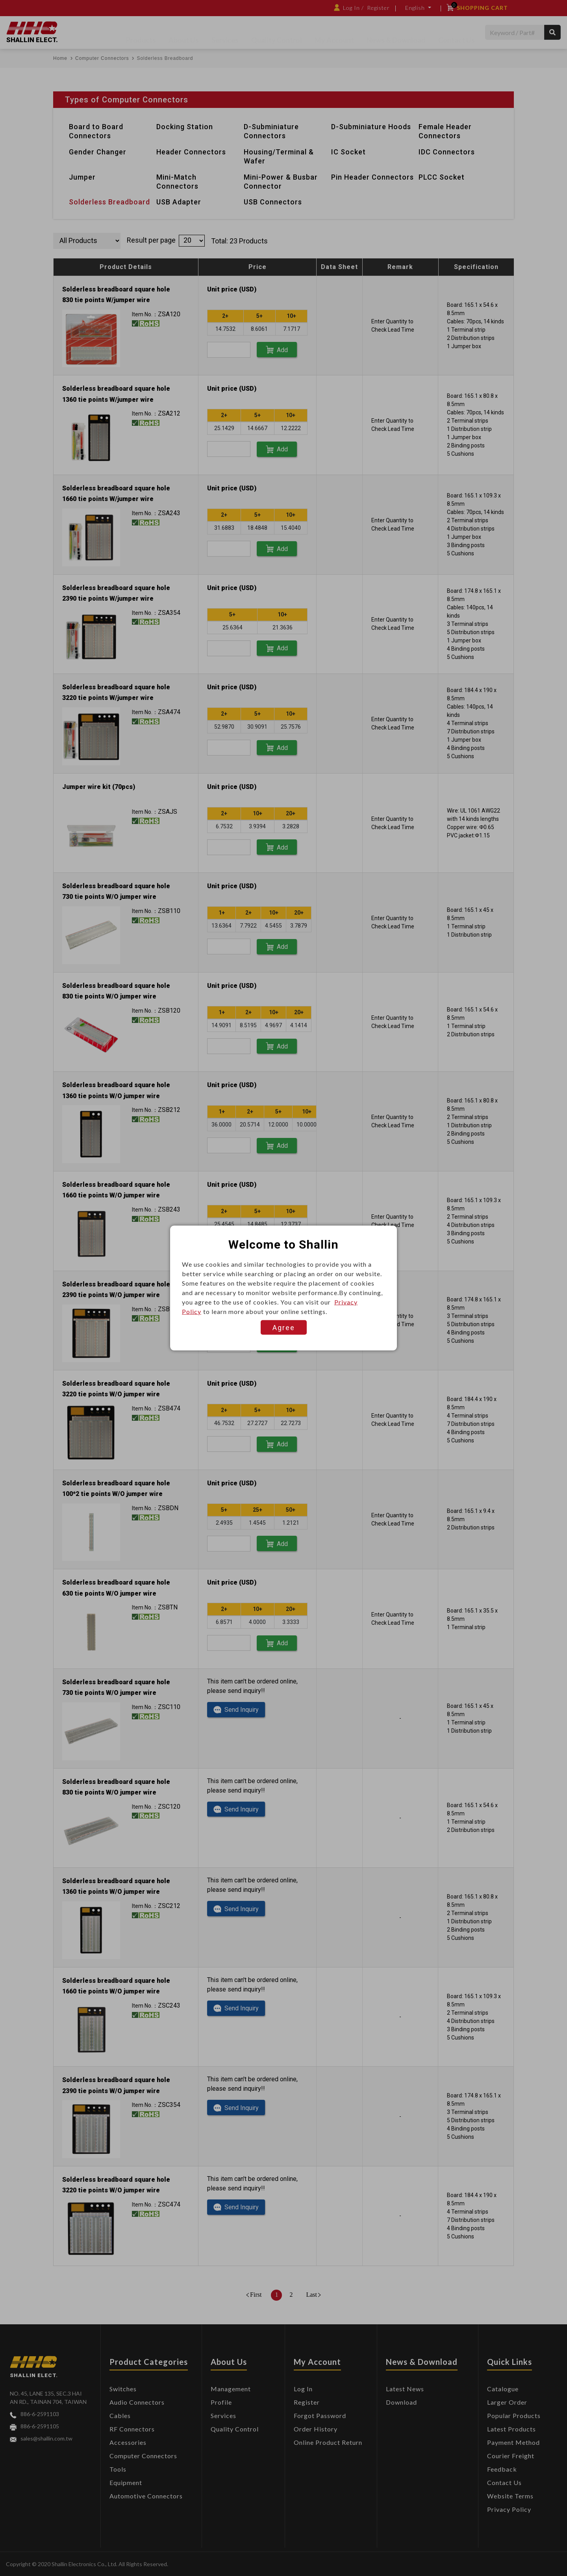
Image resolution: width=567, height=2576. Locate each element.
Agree (283, 1327)
